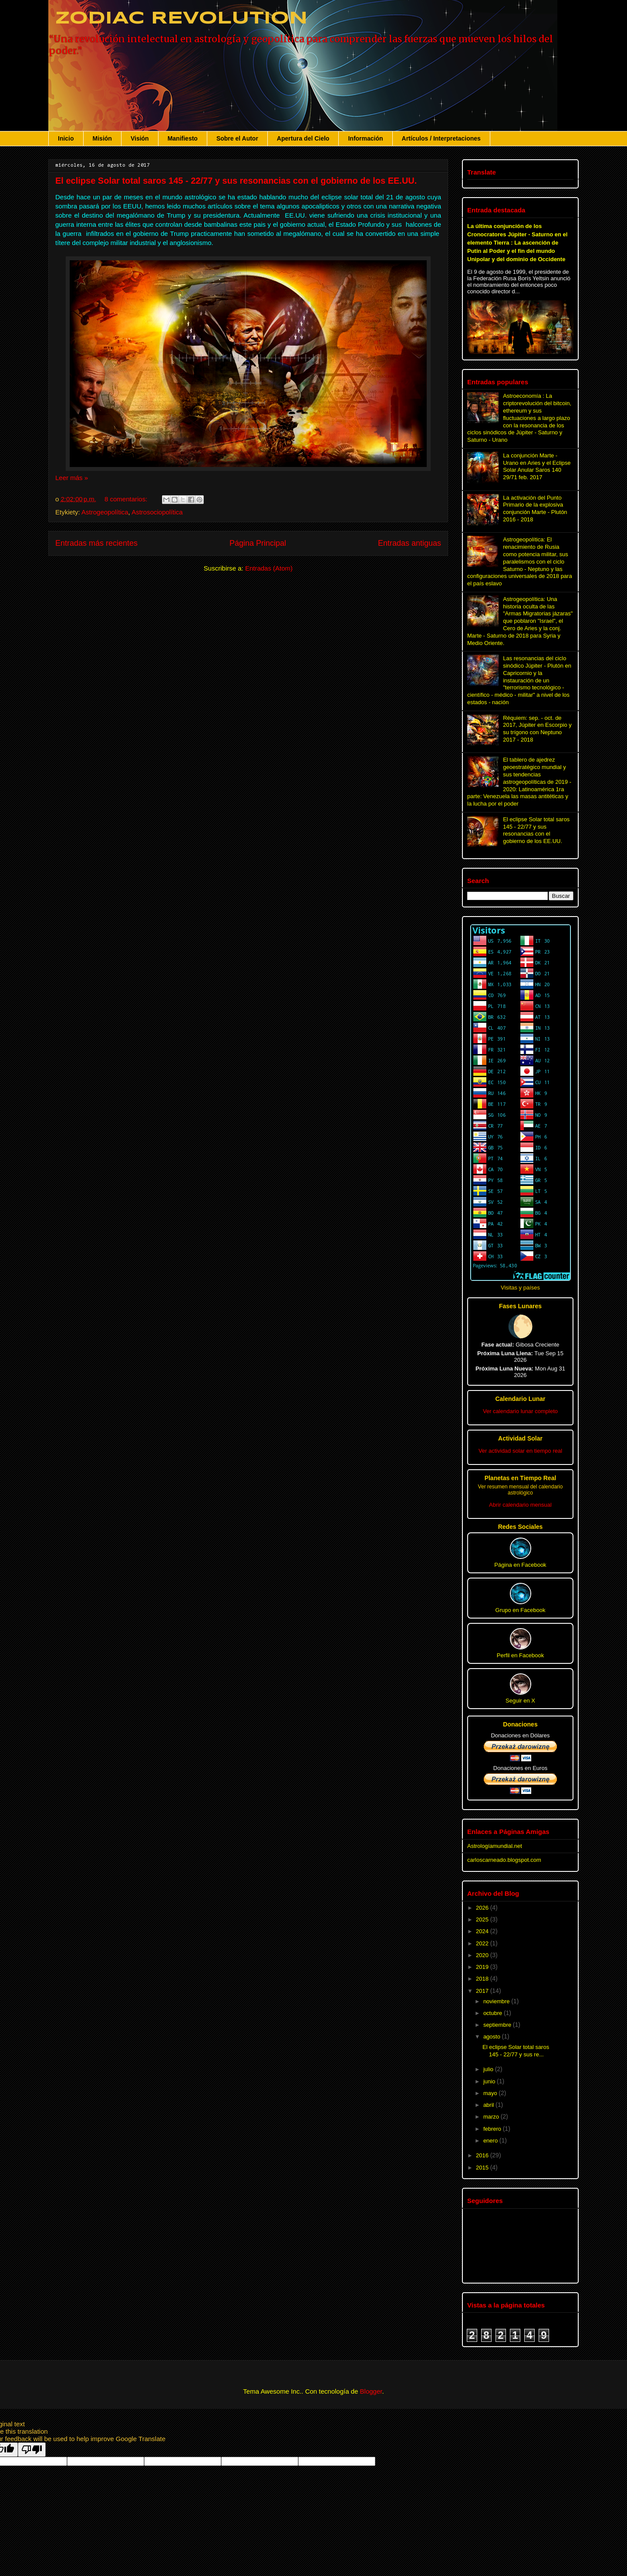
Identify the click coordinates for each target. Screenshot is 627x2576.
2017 (483, 1991)
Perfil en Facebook (520, 1643)
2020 (483, 1955)
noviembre (497, 2001)
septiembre (498, 2025)
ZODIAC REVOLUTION (177, 18)
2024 (483, 1931)
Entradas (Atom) (269, 568)
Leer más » (71, 477)
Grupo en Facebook (521, 1598)
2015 (483, 2167)
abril (489, 2105)
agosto (492, 2036)
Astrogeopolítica (104, 512)
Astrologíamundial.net (494, 1846)
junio (490, 2081)
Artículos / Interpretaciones (441, 138)
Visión (140, 138)
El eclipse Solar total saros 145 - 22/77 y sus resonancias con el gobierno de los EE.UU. (236, 180)
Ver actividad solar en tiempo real (520, 1451)
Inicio (66, 138)
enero (491, 2140)
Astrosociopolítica (157, 512)
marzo (492, 2116)
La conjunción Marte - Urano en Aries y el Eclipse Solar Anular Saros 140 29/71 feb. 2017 (536, 466)
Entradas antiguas (409, 543)
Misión (102, 138)
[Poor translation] (32, 2449)
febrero (493, 2129)
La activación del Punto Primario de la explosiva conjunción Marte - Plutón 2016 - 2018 (535, 508)
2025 (483, 1919)
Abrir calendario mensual (520, 1504)
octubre (493, 2013)
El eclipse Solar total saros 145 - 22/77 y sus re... (515, 2051)
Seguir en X (520, 1688)
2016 (483, 2155)
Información (365, 138)
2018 (483, 1978)
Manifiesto (183, 138)
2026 (483, 1907)
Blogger (371, 2391)
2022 (483, 1943)
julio (489, 2069)
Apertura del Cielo (303, 138)
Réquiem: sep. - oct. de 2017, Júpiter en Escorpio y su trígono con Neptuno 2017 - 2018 (537, 729)
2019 (483, 1967)
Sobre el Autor (237, 138)
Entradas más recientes (96, 543)
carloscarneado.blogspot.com (504, 1860)
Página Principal (257, 543)
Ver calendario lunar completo (520, 1411)
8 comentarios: (126, 499)
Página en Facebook (520, 1553)
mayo (491, 2093)
